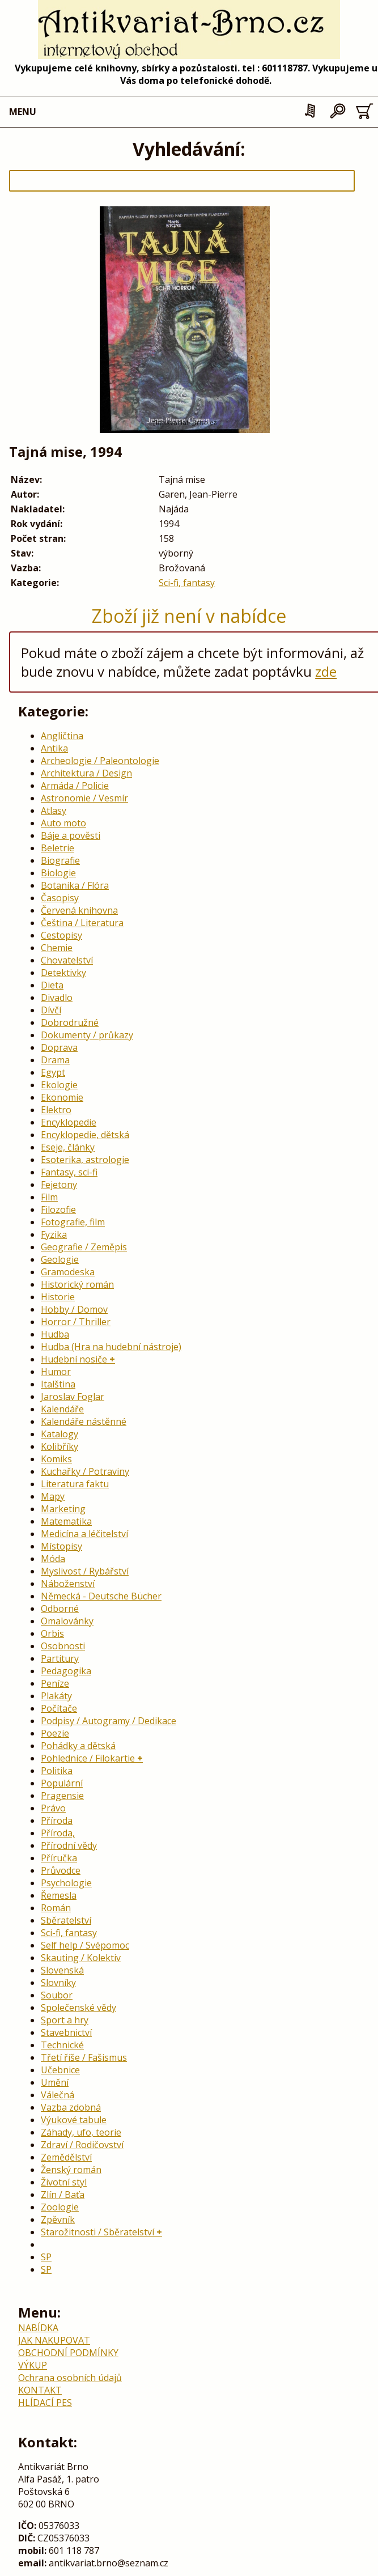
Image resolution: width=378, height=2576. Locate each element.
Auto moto (63, 823)
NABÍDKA (38, 2328)
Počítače (59, 1708)
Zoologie (60, 2207)
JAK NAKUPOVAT (54, 2340)
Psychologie (66, 1883)
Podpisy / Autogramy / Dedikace (108, 1720)
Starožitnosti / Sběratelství (97, 2232)
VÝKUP (32, 2365)
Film (49, 1197)
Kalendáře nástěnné (83, 1421)
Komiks (56, 1459)
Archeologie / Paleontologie (100, 760)
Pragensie (62, 1795)
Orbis (52, 1633)
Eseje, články (68, 1147)
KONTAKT (40, 2390)
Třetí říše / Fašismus (84, 2057)
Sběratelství (66, 1920)
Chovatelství (67, 960)
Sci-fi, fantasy (187, 582)
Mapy (53, 1496)
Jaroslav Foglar (72, 1396)
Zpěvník (58, 2219)
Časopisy (60, 898)
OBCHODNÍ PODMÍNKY (68, 2352)
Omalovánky (67, 1621)
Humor (56, 1371)
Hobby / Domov (74, 1309)
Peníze (55, 1683)
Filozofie (58, 1209)
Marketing (63, 1509)
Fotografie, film (73, 1222)
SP (46, 2257)
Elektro (56, 1110)
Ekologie (59, 1085)
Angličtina (62, 735)
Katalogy (59, 1434)
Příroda (57, 1820)
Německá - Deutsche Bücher (101, 1596)
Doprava (59, 1047)
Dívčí (51, 1010)
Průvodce (60, 1870)
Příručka (59, 1858)
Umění (55, 2082)
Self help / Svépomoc (85, 1945)
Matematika (66, 1521)
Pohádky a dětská (78, 1745)
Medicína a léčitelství (84, 1533)
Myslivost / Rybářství (85, 1571)
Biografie (60, 860)
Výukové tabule (74, 2120)
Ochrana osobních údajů (70, 2377)
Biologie (58, 873)
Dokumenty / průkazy (87, 1035)
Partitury (60, 1658)
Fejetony (59, 1184)
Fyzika (54, 1234)
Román (56, 1908)
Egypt (53, 1072)
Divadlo (57, 997)
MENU (22, 111)
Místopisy (61, 1546)
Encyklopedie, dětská (85, 1134)
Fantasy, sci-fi (69, 1172)
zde (326, 671)
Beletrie (57, 848)
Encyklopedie (68, 1122)
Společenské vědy (78, 2007)
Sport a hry (64, 2020)
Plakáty (56, 1696)
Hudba (55, 1334)
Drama (55, 1060)
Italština (58, 1384)
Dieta (52, 985)
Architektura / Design (86, 773)
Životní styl (64, 2182)
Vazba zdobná (71, 2107)
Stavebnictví (66, 2032)
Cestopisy (61, 935)
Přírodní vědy (69, 1845)
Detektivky (63, 972)
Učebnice (60, 2070)
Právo (53, 1808)
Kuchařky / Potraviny (85, 1471)
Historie (58, 1297)
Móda (53, 1558)
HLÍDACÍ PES (45, 2402)
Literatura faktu (75, 1484)
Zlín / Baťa (62, 2194)
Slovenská (62, 1970)
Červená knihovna (79, 910)
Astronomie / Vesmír (84, 798)
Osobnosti (63, 1646)
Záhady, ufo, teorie (81, 2132)
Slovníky (58, 1982)
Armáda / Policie (75, 785)
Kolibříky (59, 1446)
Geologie (60, 1259)
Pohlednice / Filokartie (88, 1758)
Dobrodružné (70, 1022)
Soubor (57, 1995)
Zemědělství (66, 2157)
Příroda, (58, 1833)
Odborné (60, 1608)
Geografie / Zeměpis (84, 1247)
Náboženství (68, 1583)
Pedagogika (66, 1671)
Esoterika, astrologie (85, 1159)
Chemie (57, 947)
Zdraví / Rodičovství (82, 2144)
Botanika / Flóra (75, 885)
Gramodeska (68, 1272)
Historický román (77, 1284)
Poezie (55, 1733)
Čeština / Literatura (82, 922)
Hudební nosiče (74, 1359)
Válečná (57, 2095)
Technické (62, 2045)
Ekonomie (62, 1097)
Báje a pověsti (70, 835)
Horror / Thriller (76, 1321)
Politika (57, 1770)
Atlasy (53, 810)
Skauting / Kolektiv (81, 1957)
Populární (62, 1783)
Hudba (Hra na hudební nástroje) (111, 1346)
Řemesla (59, 1895)
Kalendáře (62, 1409)
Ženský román (71, 2169)
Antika (54, 748)
